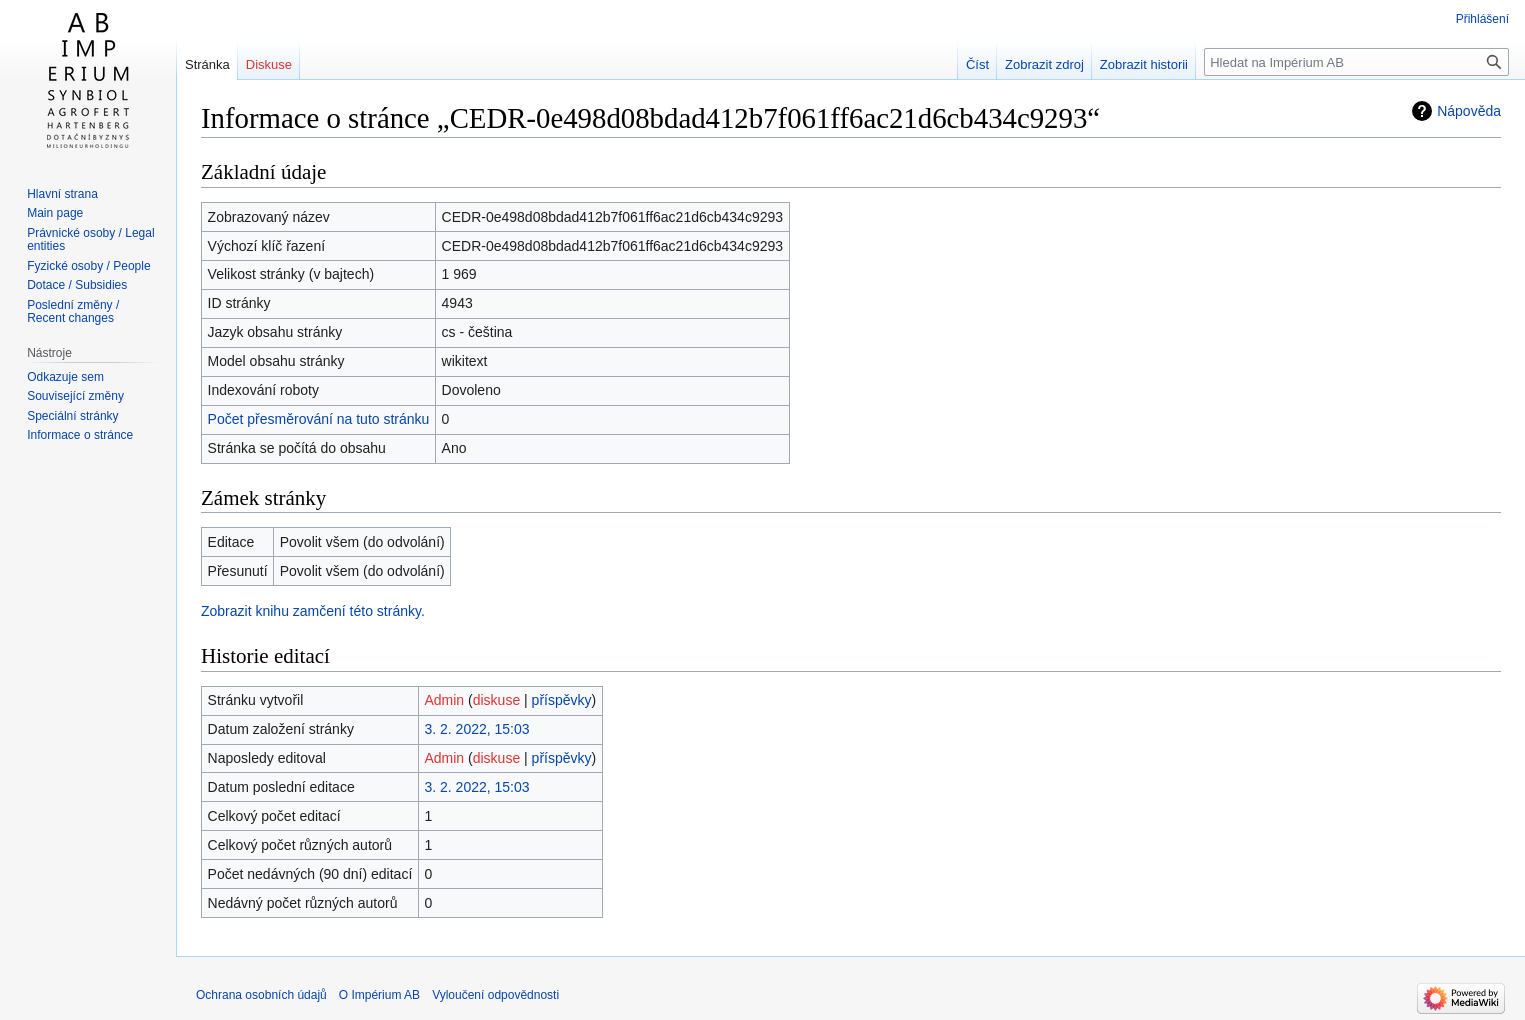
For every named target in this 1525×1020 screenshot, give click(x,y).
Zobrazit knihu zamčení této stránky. (313, 611)
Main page (55, 213)
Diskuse (269, 64)
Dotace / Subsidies (77, 285)
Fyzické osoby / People (88, 266)
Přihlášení (1482, 19)
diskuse (496, 700)
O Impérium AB (379, 995)
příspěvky (562, 700)
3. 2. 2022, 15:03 (476, 729)
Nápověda (1469, 111)
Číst (977, 64)
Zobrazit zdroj (1044, 64)
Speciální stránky (72, 416)
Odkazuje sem (65, 377)
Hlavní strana (62, 194)
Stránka (207, 64)
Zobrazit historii (1144, 64)
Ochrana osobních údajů (261, 995)
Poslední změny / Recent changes (73, 312)
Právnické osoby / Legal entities (90, 240)
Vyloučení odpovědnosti (495, 995)
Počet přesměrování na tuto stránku (319, 419)
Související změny (75, 396)
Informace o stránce (80, 435)
